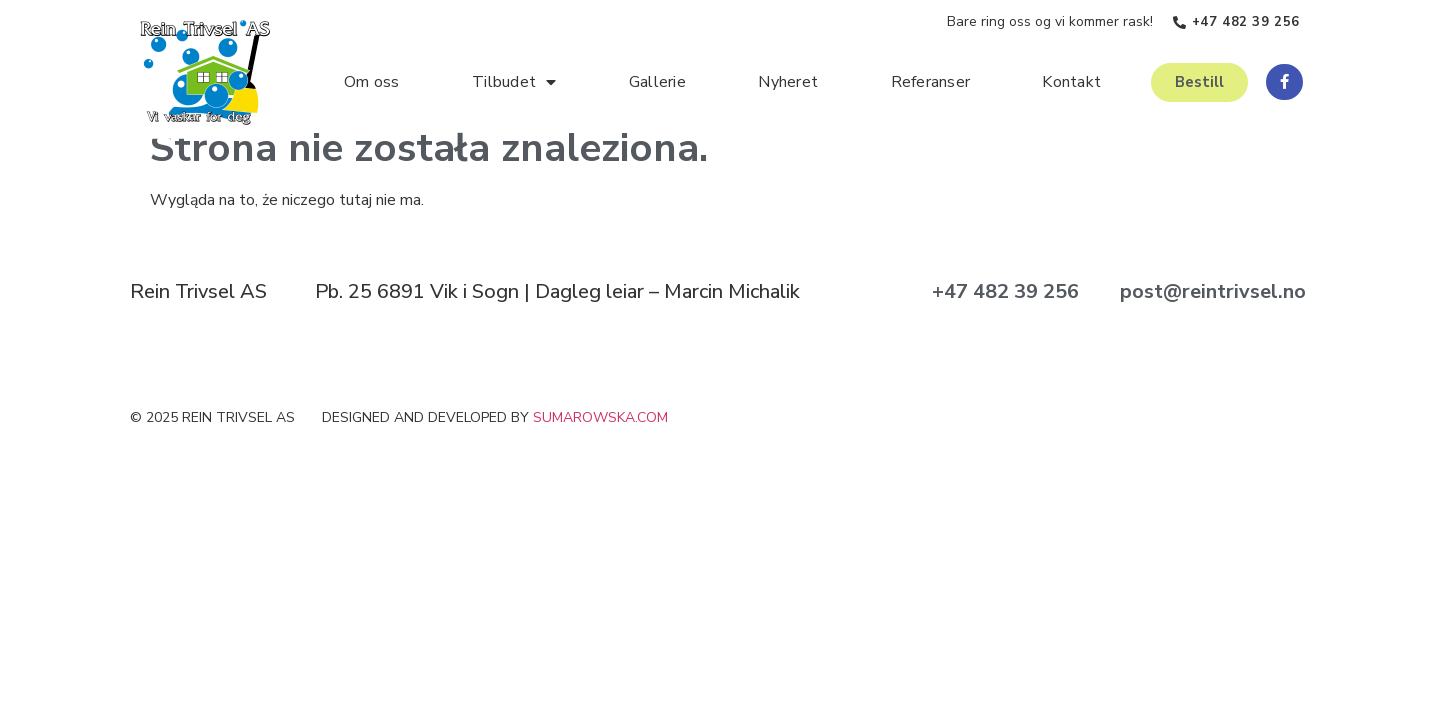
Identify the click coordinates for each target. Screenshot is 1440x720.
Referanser (931, 82)
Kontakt (1071, 82)
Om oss (372, 82)
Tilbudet (514, 82)
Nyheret (788, 82)
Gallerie (657, 82)
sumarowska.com (600, 417)
